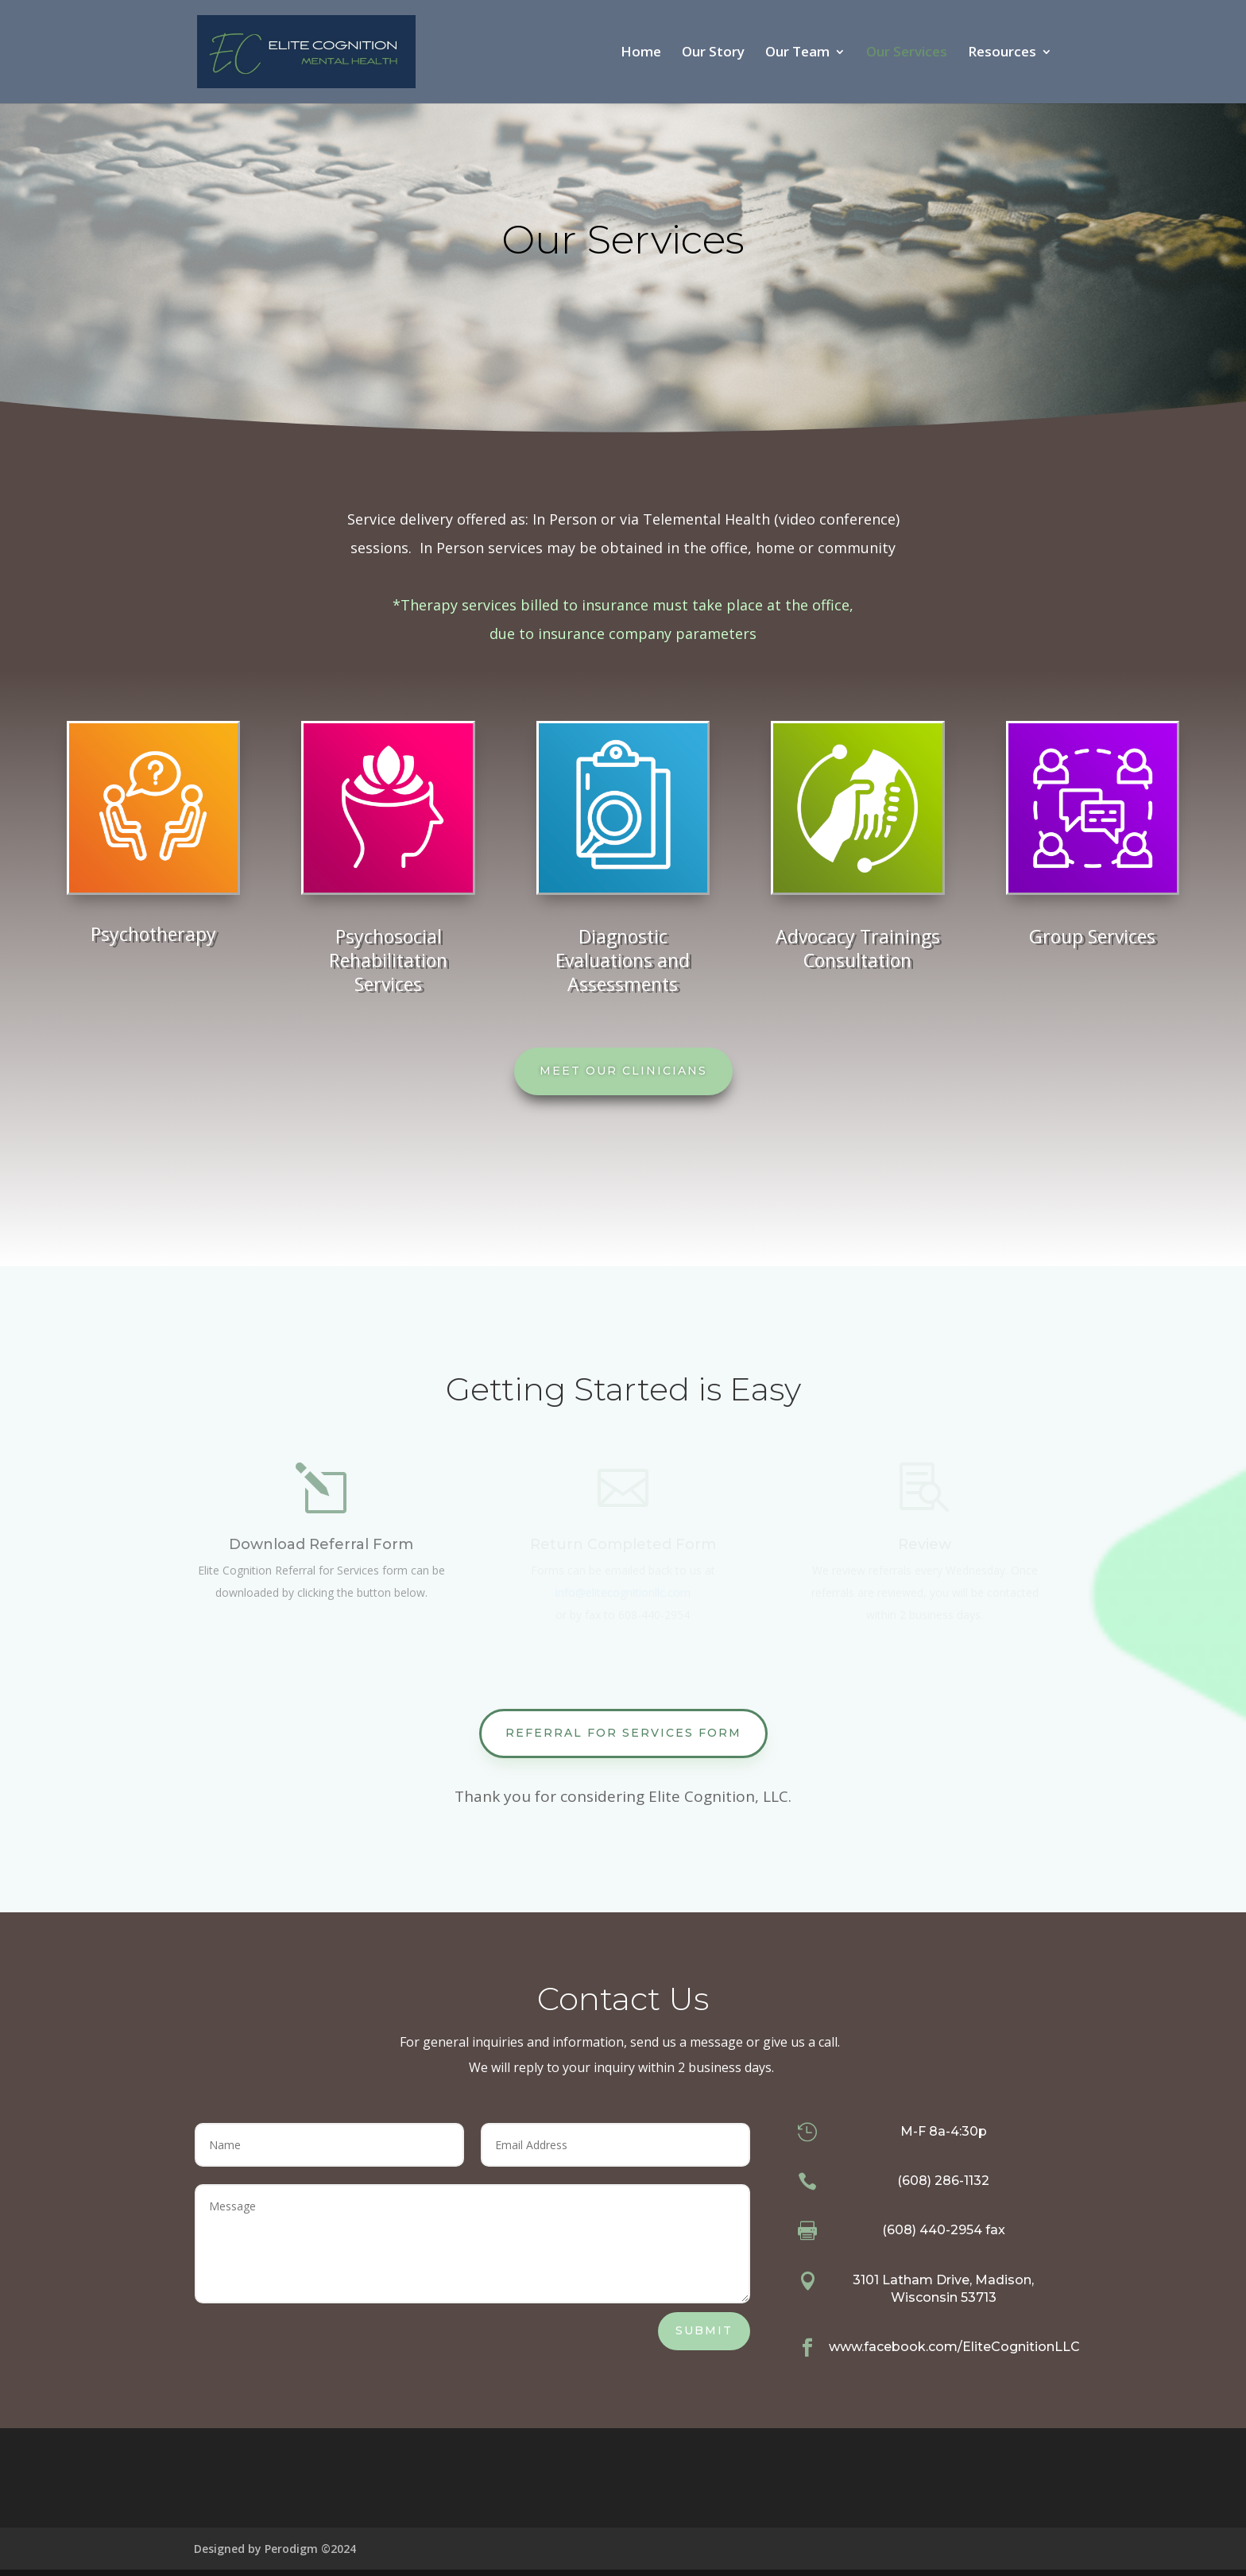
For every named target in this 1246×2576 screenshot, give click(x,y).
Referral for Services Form (623, 1733)
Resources (1002, 53)
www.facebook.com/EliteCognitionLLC (954, 2346)
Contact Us (623, 1998)
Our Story (713, 53)
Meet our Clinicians (623, 1070)
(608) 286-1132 (943, 2180)
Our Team (797, 53)
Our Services (906, 53)
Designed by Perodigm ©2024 (275, 2548)
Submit (704, 2330)
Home (641, 53)
